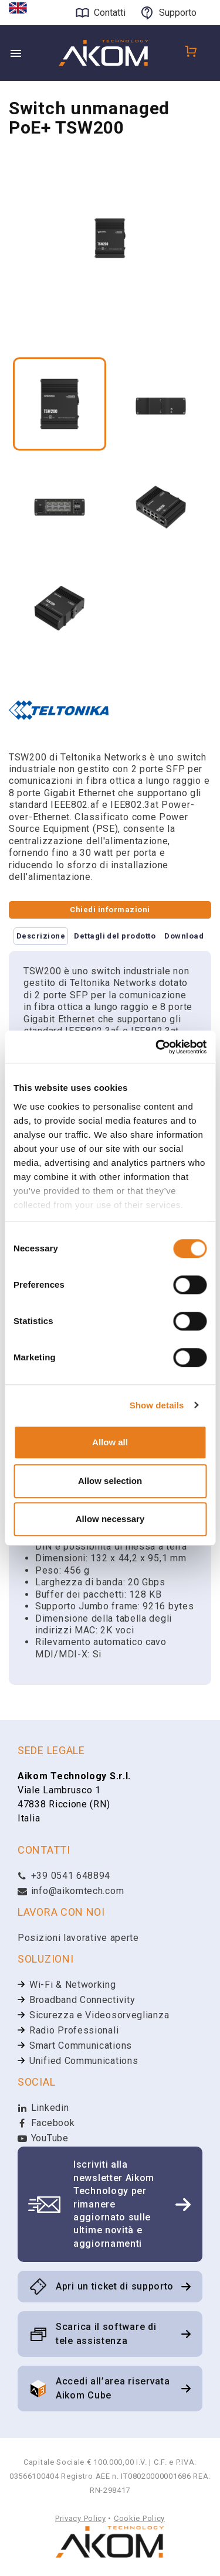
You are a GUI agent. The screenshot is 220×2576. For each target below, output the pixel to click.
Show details (157, 1405)
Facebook (46, 2122)
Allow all (110, 1442)
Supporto (178, 12)
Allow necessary (110, 1519)
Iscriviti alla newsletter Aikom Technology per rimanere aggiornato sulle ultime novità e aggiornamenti (113, 2204)
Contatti (110, 12)
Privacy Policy (80, 2518)
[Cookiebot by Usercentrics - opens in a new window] (157, 1047)
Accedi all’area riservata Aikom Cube (113, 2388)
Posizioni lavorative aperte (78, 1937)
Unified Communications (83, 2060)
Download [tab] (184, 936)
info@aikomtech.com (71, 1890)
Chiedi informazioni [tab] (110, 909)
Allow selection (110, 1481)
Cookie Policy (139, 2518)
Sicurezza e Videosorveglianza (99, 2015)
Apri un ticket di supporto (115, 2286)
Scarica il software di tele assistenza (106, 2333)
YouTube (43, 2138)
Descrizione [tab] (40, 936)
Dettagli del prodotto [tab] (114, 936)
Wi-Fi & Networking (72, 1984)
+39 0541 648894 (64, 1875)
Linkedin (43, 2107)
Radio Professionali (74, 2030)
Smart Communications (80, 2045)
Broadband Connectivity (82, 1999)
